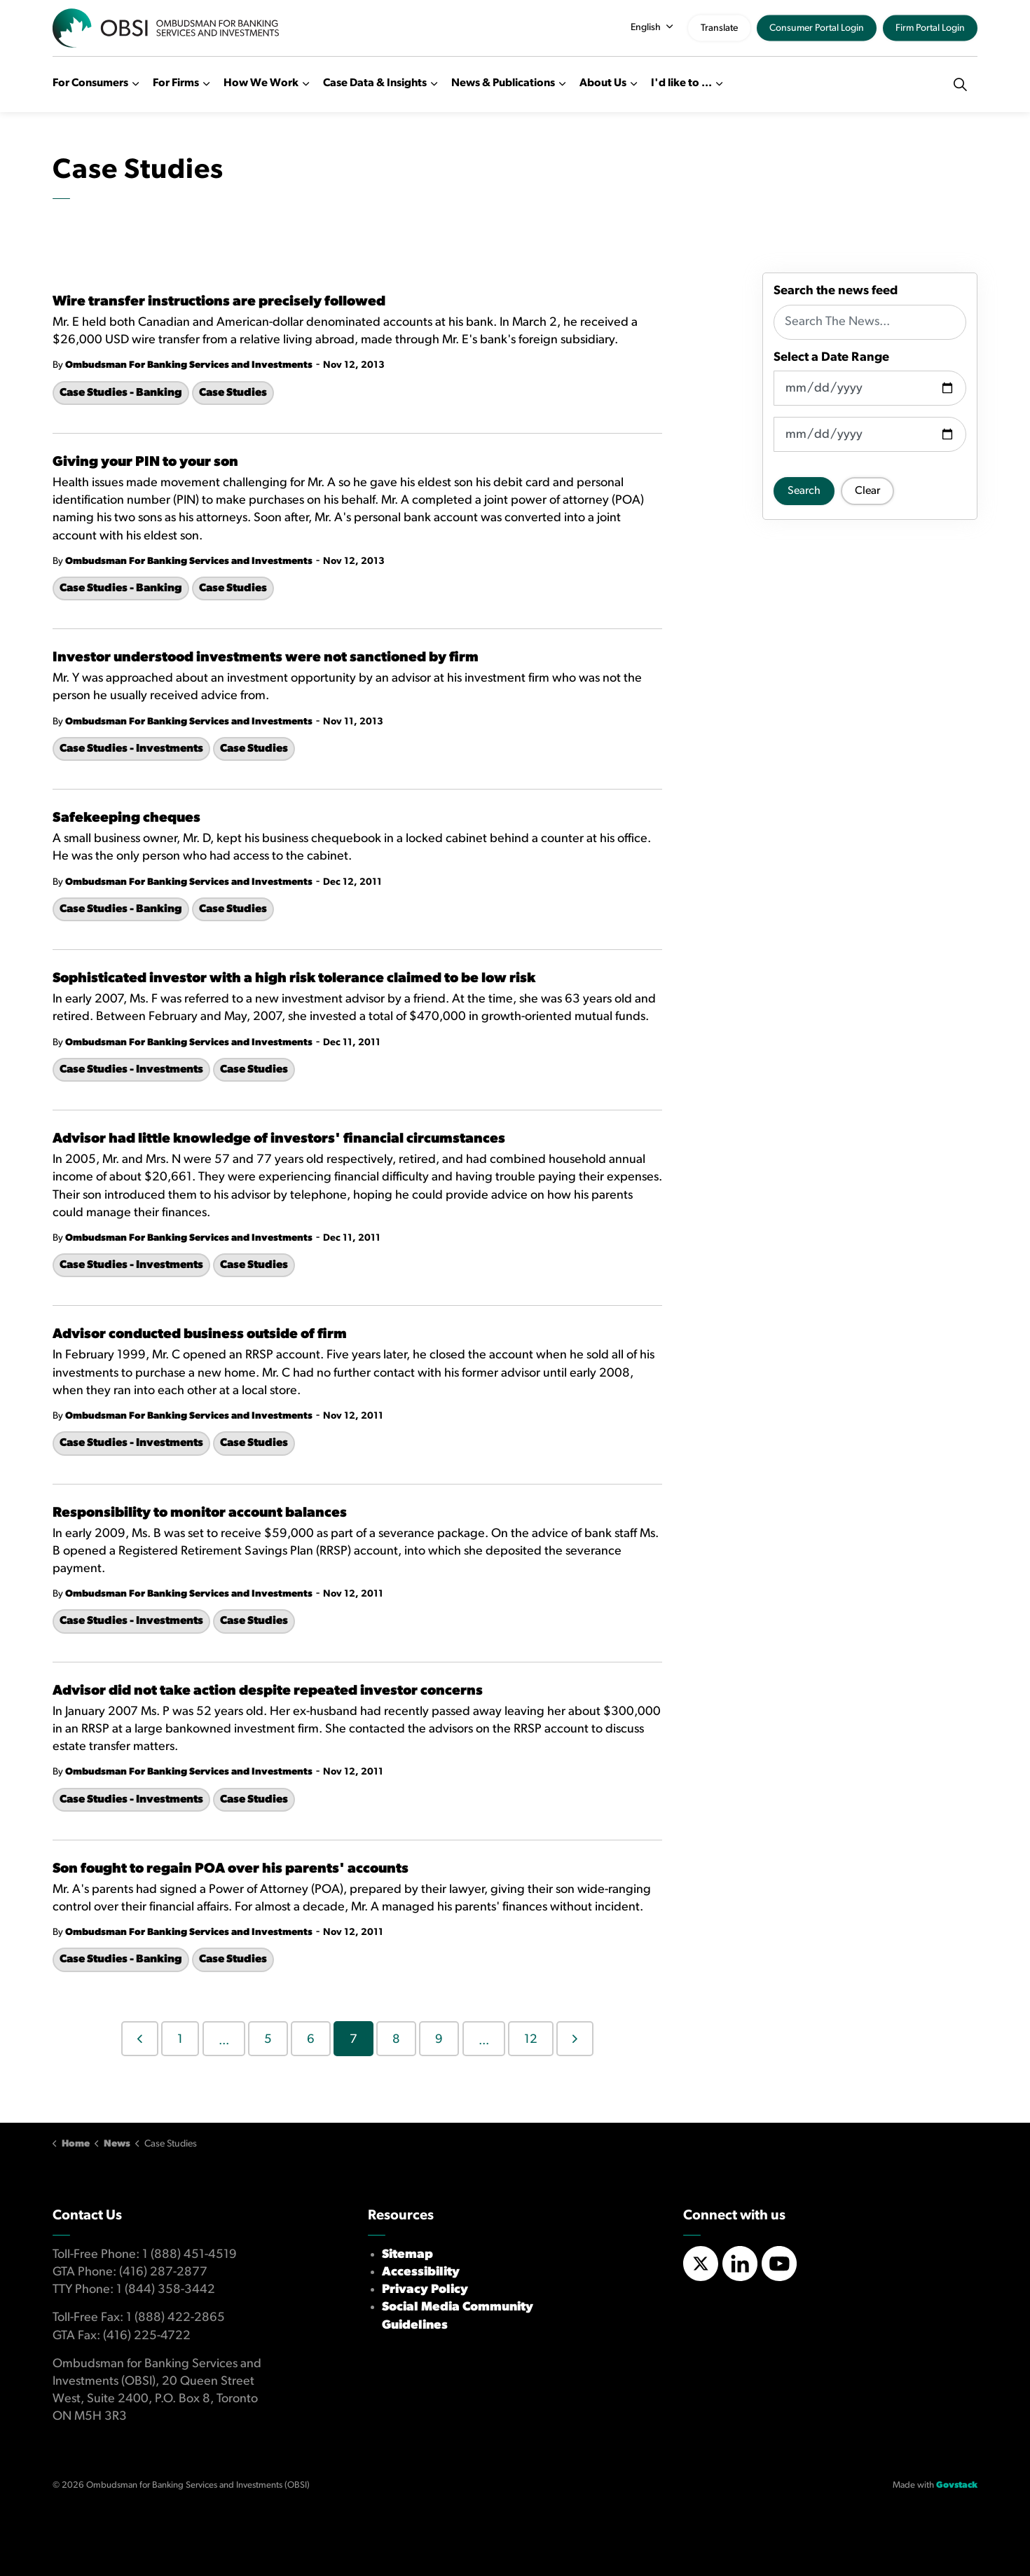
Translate (719, 28)
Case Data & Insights (375, 83)
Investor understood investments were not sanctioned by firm (266, 658)
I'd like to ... (681, 83)
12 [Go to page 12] (530, 2039)
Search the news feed (836, 291)
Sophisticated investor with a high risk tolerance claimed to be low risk (294, 979)
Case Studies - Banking (121, 393)
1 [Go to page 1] (180, 2039)
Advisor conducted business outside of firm (200, 1335)
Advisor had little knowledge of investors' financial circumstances (279, 1139)
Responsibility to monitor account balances (200, 1513)
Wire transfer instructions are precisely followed (219, 302)
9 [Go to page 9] (439, 2039)
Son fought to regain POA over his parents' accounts (230, 1869)
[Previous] (139, 2038)
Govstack (956, 2485)
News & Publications (503, 83)
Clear (867, 491)
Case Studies (233, 393)
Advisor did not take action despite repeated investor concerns (268, 1691)
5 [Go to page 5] (268, 2039)
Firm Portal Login (930, 28)
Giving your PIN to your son (145, 462)
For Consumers (90, 83)
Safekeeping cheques (126, 818)
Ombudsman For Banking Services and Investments (189, 365)
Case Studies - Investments (131, 749)
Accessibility (421, 2272)
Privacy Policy (425, 2289)
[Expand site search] (960, 84)
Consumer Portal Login (816, 28)
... (224, 2041)
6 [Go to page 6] (311, 2039)
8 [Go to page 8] (396, 2039)
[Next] (574, 2038)
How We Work (261, 83)
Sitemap (407, 2254)
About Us (602, 83)
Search (804, 491)
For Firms (176, 83)
